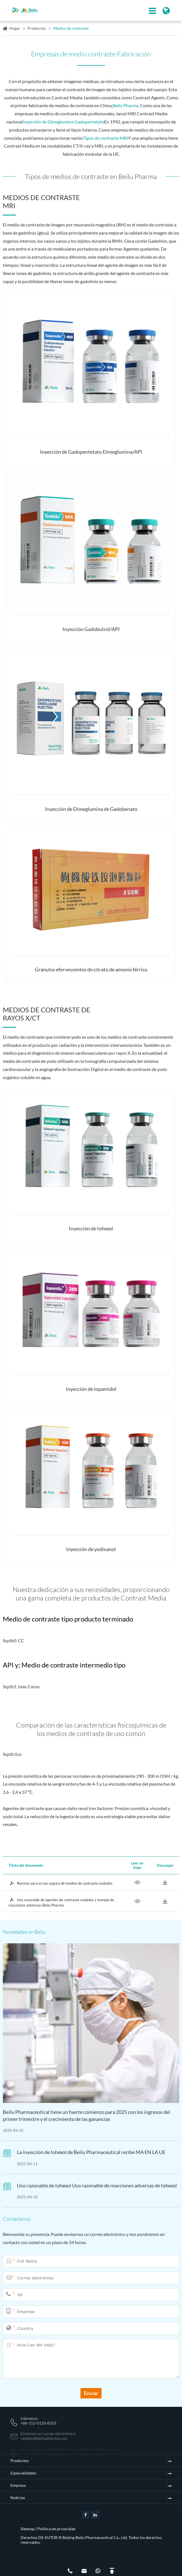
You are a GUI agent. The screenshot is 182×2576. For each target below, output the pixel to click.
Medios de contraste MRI (41, 201)
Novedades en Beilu (24, 1932)
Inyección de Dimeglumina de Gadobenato (91, 809)
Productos (37, 28)
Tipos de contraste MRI (105, 138)
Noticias (17, 2497)
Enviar (91, 2393)
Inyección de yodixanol (91, 1549)
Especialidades (23, 2473)
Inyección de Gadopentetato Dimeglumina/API (91, 452)
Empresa (18, 2485)
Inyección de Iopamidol (91, 1389)
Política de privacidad (56, 2528)
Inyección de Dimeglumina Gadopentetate (63, 121)
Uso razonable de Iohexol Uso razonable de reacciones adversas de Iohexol (97, 2185)
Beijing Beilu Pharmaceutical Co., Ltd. (95, 2537)
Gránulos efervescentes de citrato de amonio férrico (91, 969)
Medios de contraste (71, 28)
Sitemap (28, 2528)
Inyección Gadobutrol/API (91, 629)
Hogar (14, 28)
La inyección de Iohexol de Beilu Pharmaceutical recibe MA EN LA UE (91, 2152)
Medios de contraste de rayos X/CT (46, 1014)
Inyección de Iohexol (91, 1228)
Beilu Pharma (125, 105)
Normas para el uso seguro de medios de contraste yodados (60, 1883)
